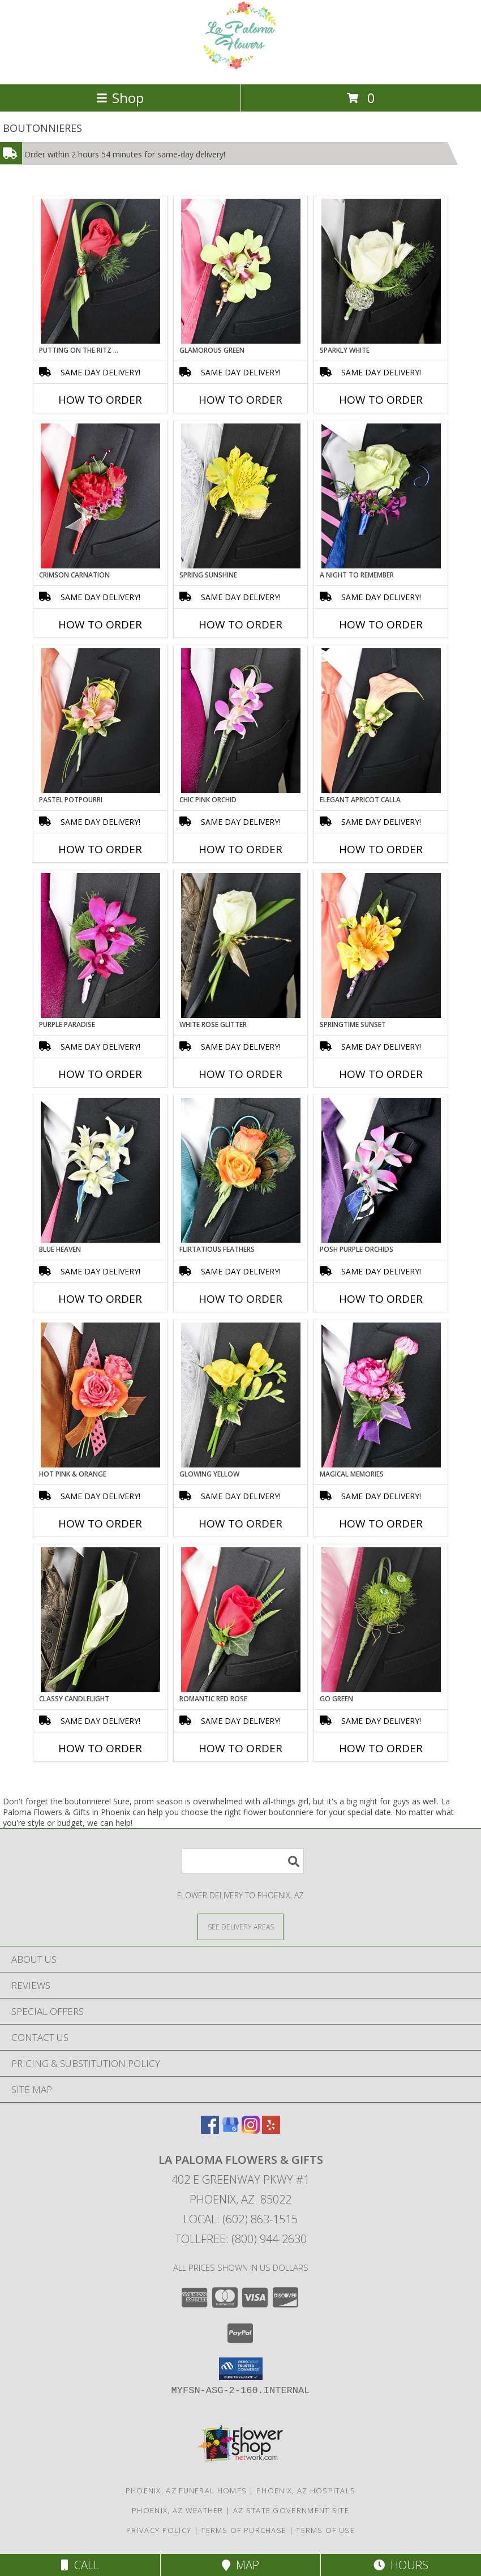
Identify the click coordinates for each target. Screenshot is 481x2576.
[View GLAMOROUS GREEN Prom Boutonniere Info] (240, 271)
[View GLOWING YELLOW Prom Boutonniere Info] (240, 1395)
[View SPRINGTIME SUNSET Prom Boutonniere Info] (381, 945)
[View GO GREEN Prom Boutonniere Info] (381, 1619)
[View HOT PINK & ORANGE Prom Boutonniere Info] (100, 1395)
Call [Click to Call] (80, 2565)
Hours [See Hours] (400, 2565)
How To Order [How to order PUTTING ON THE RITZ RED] (100, 399)
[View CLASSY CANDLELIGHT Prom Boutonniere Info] (100, 1619)
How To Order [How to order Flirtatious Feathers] (240, 1298)
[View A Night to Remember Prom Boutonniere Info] (381, 495)
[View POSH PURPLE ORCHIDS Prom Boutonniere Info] (381, 1170)
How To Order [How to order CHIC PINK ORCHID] (240, 849)
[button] (241, 2368)
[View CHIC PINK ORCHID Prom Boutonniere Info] (240, 720)
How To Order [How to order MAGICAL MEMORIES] (381, 1523)
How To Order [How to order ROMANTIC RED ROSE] (240, 1748)
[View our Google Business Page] (230, 2130)
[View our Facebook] (210, 2130)
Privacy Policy (158, 2530)
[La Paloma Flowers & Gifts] (240, 67)
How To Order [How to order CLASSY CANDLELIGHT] (100, 1748)
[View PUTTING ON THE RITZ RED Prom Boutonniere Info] (100, 271)
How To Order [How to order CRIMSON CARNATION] (100, 624)
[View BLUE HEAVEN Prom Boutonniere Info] (100, 1170)
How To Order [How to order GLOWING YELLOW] (240, 1523)
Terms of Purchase (243, 2530)
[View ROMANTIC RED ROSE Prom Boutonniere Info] (240, 1619)
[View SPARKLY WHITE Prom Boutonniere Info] (381, 271)
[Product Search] (243, 1861)
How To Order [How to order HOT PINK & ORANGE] (100, 1523)
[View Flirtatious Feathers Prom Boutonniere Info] (240, 1170)
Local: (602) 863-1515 (240, 2219)
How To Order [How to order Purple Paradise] (100, 1074)
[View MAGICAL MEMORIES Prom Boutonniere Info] (381, 1395)
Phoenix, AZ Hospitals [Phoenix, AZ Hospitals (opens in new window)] (305, 2490)
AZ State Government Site (291, 2510)
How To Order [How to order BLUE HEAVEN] (100, 1298)
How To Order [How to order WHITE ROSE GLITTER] (240, 1074)
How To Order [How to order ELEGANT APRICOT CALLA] (381, 849)
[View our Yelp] (271, 2130)
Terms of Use (325, 2530)
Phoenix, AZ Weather (178, 2510)
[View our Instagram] (251, 2130)
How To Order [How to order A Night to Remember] (381, 624)
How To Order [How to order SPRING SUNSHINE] (240, 624)
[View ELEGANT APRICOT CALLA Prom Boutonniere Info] (381, 720)
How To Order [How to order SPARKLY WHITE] (381, 399)
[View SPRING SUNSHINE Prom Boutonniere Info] (240, 495)
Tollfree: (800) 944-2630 (241, 2238)
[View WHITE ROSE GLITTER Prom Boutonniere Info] (240, 945)
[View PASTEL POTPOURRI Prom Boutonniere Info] (100, 720)
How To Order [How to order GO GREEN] (381, 1748)
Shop (120, 97)
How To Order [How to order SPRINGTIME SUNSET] (381, 1074)
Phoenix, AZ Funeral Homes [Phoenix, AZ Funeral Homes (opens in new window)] (186, 2490)
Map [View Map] (240, 2565)
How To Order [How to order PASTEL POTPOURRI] (100, 849)
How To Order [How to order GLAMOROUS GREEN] (240, 399)
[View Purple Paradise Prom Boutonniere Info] (100, 945)
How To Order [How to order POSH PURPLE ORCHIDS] (381, 1298)
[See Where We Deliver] (240, 1926)
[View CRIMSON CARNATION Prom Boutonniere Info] (100, 495)
